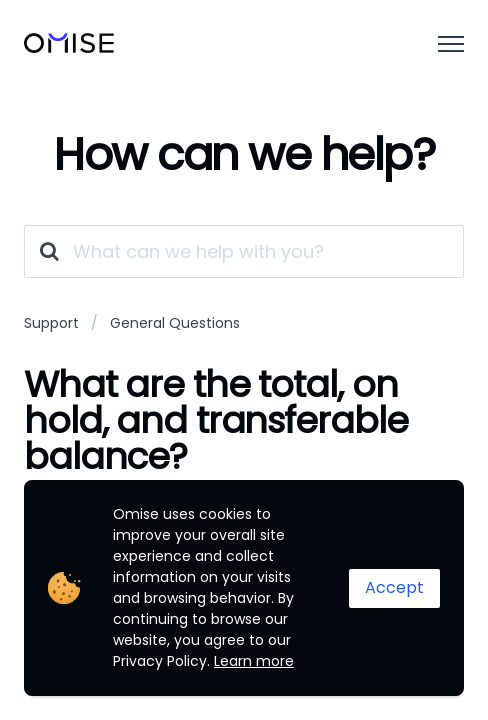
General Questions (175, 323)
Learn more (254, 661)
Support (51, 323)
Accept (394, 587)
